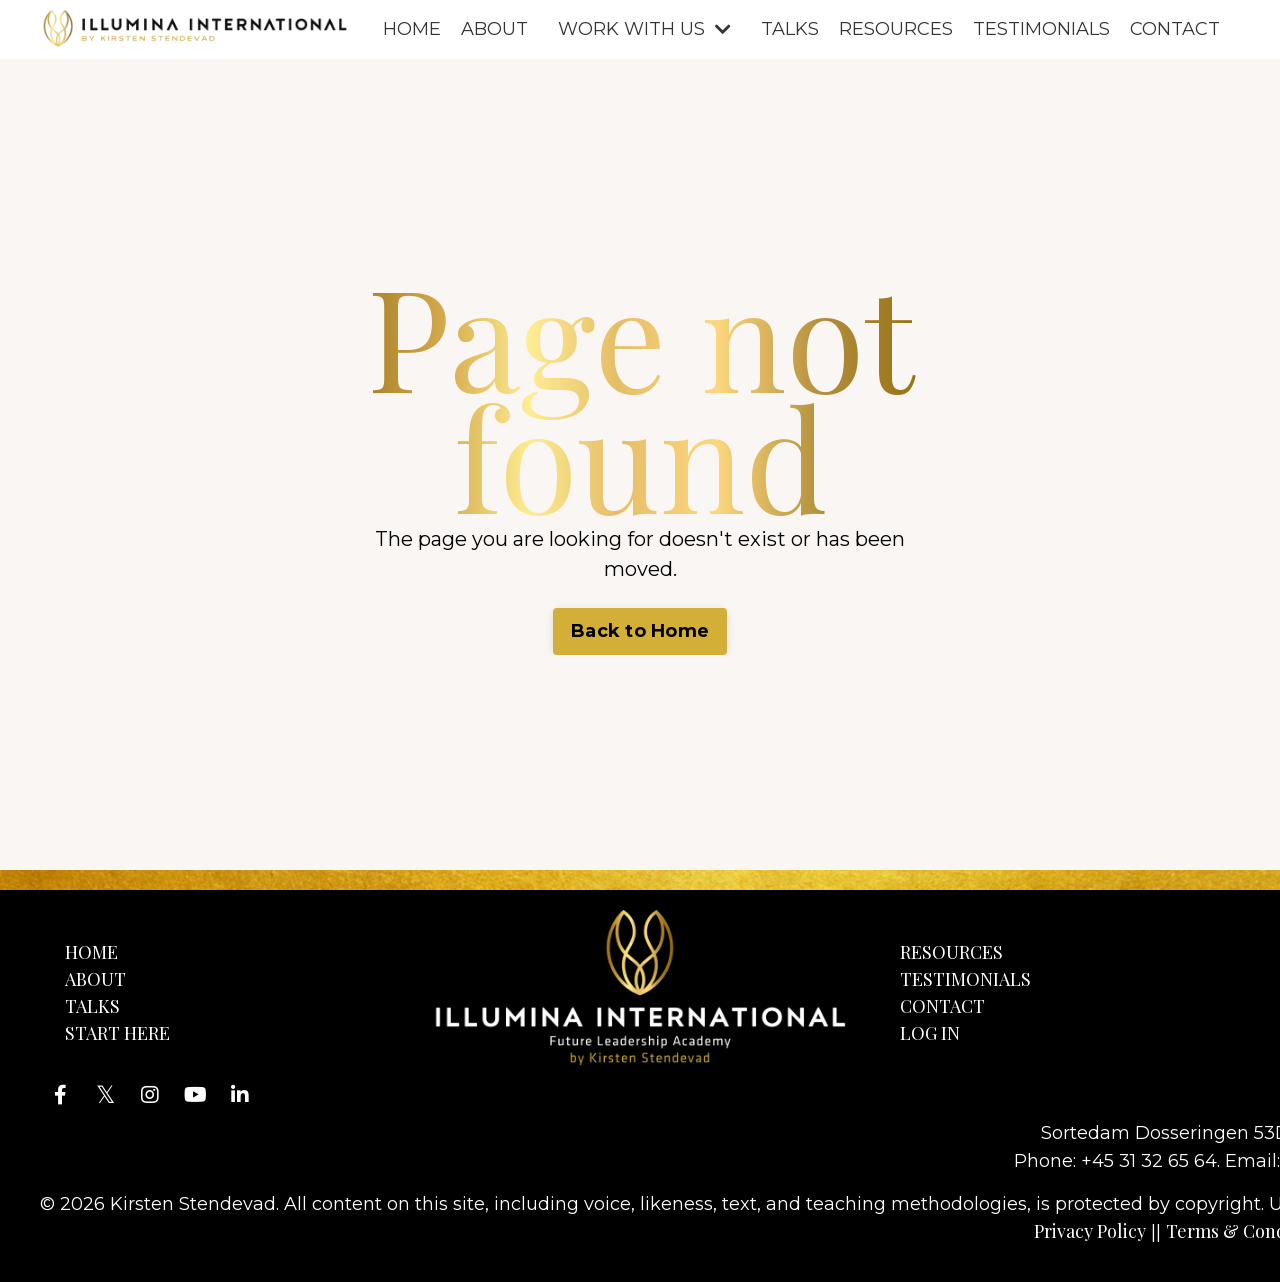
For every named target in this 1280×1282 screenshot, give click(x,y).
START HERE (117, 1033)
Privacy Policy (1090, 1231)
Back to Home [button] (640, 631)
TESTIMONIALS (1041, 29)
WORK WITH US (644, 29)
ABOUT (494, 29)
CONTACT (1175, 29)
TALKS (790, 29)
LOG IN (930, 1033)
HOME (412, 29)
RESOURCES (896, 29)
